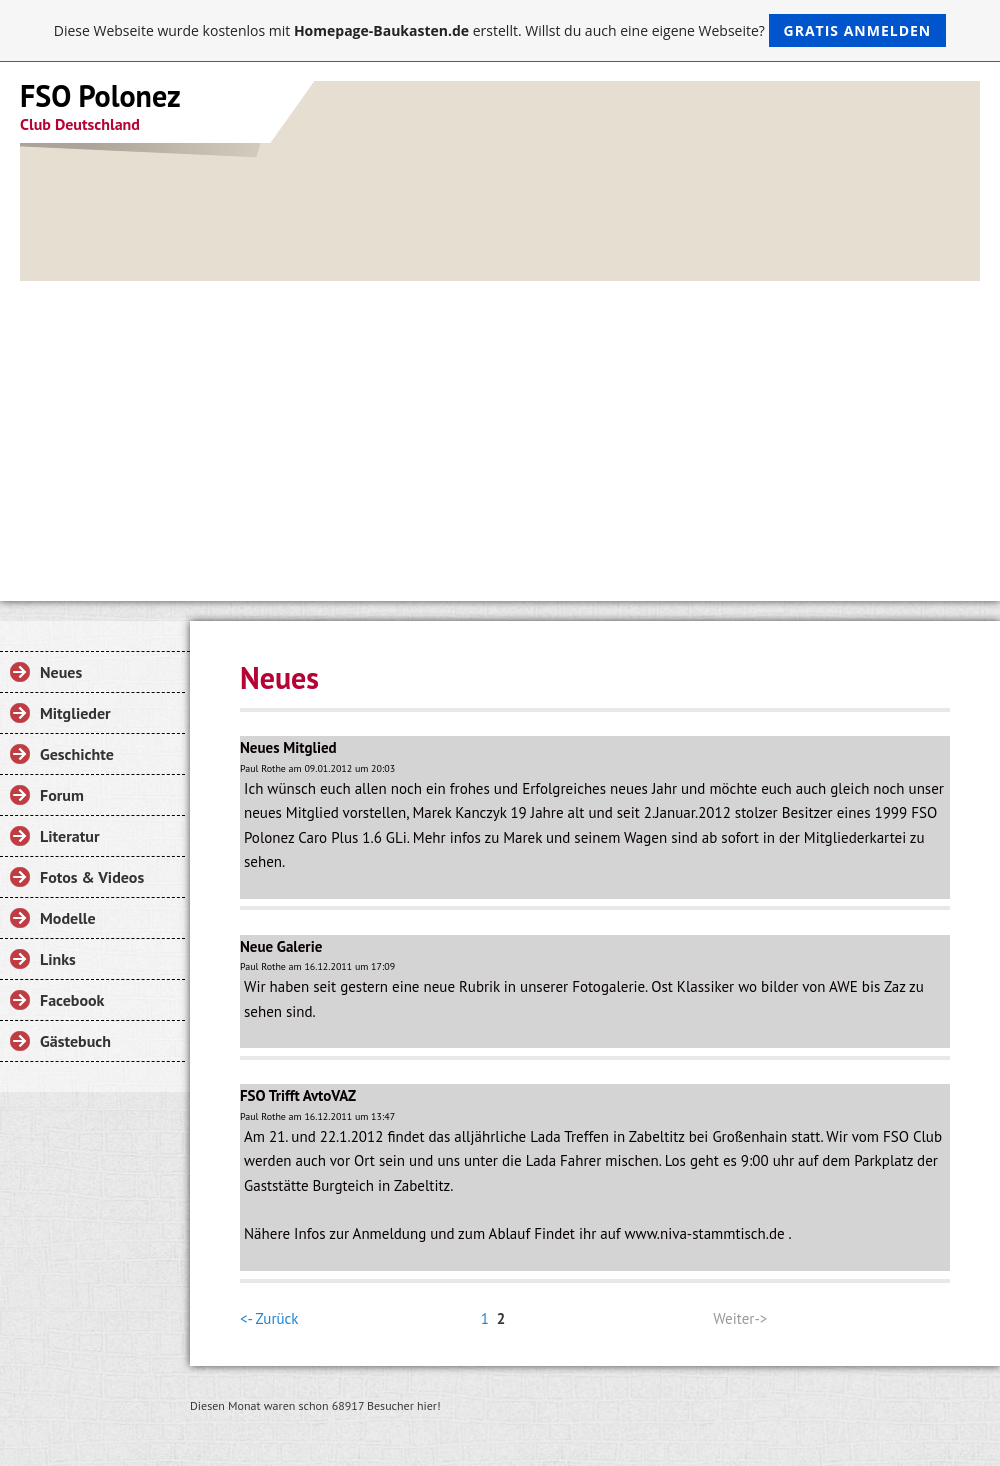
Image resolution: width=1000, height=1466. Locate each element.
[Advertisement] (500, 431)
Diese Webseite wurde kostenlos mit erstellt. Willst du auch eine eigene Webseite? (500, 30)
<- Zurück (269, 1318)
